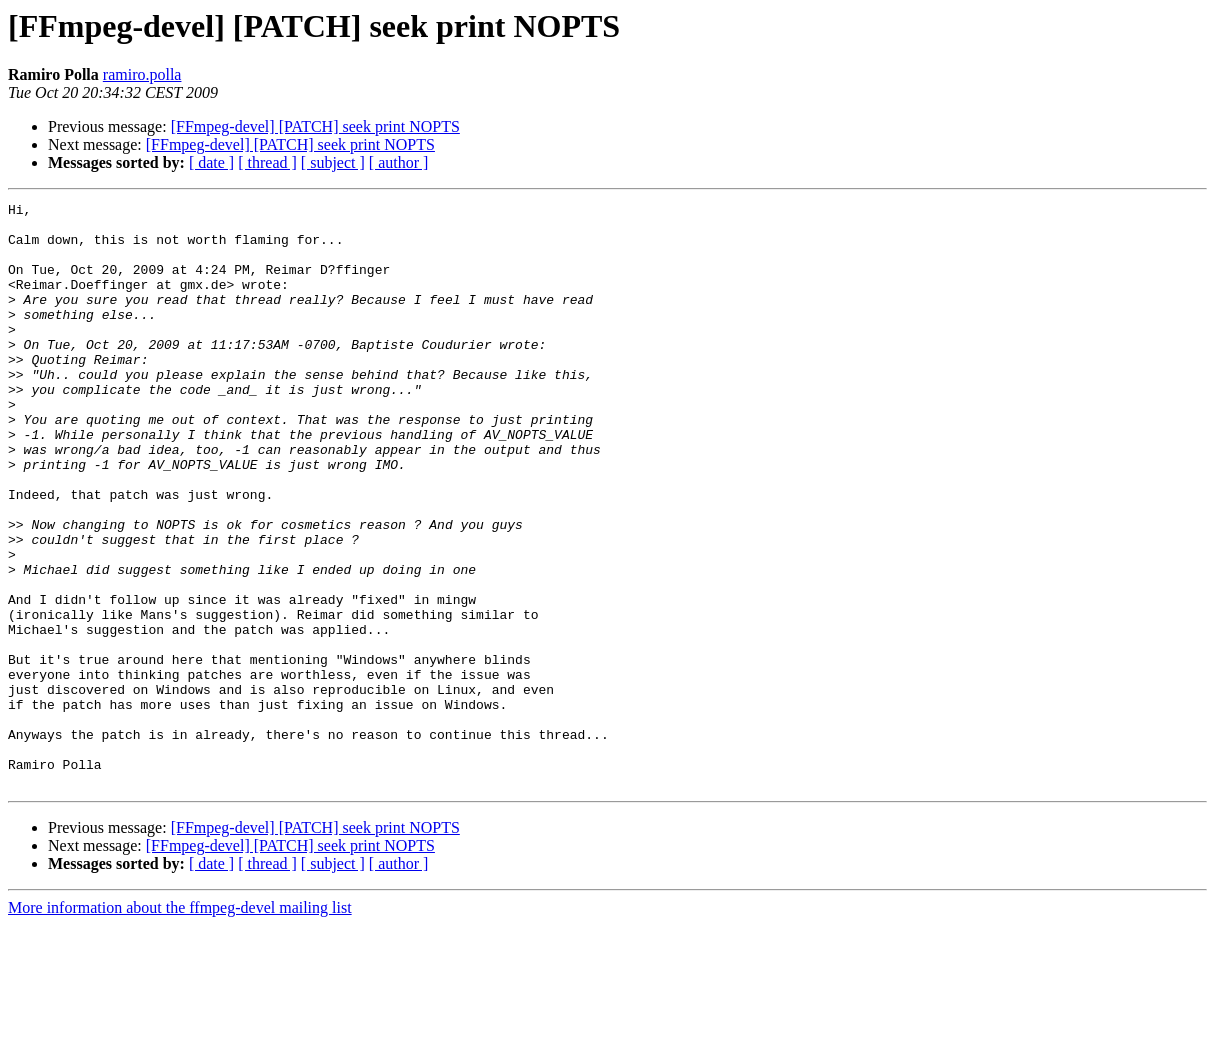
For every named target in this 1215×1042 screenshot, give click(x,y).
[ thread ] (267, 162)
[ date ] (211, 162)
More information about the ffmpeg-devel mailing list (180, 1024)
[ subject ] (333, 162)
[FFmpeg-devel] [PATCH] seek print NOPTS (315, 126)
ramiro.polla (142, 74)
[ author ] (399, 162)
